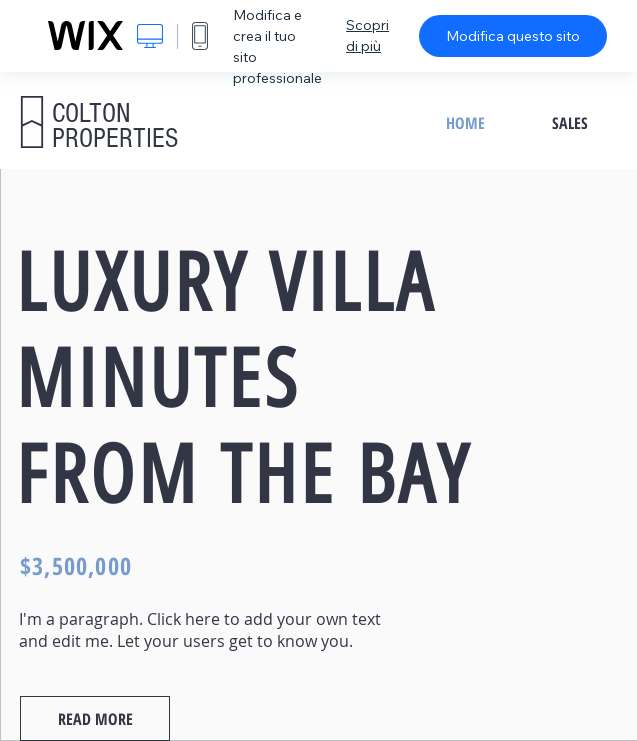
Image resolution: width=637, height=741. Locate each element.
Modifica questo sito (513, 36)
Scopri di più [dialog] (367, 35)
